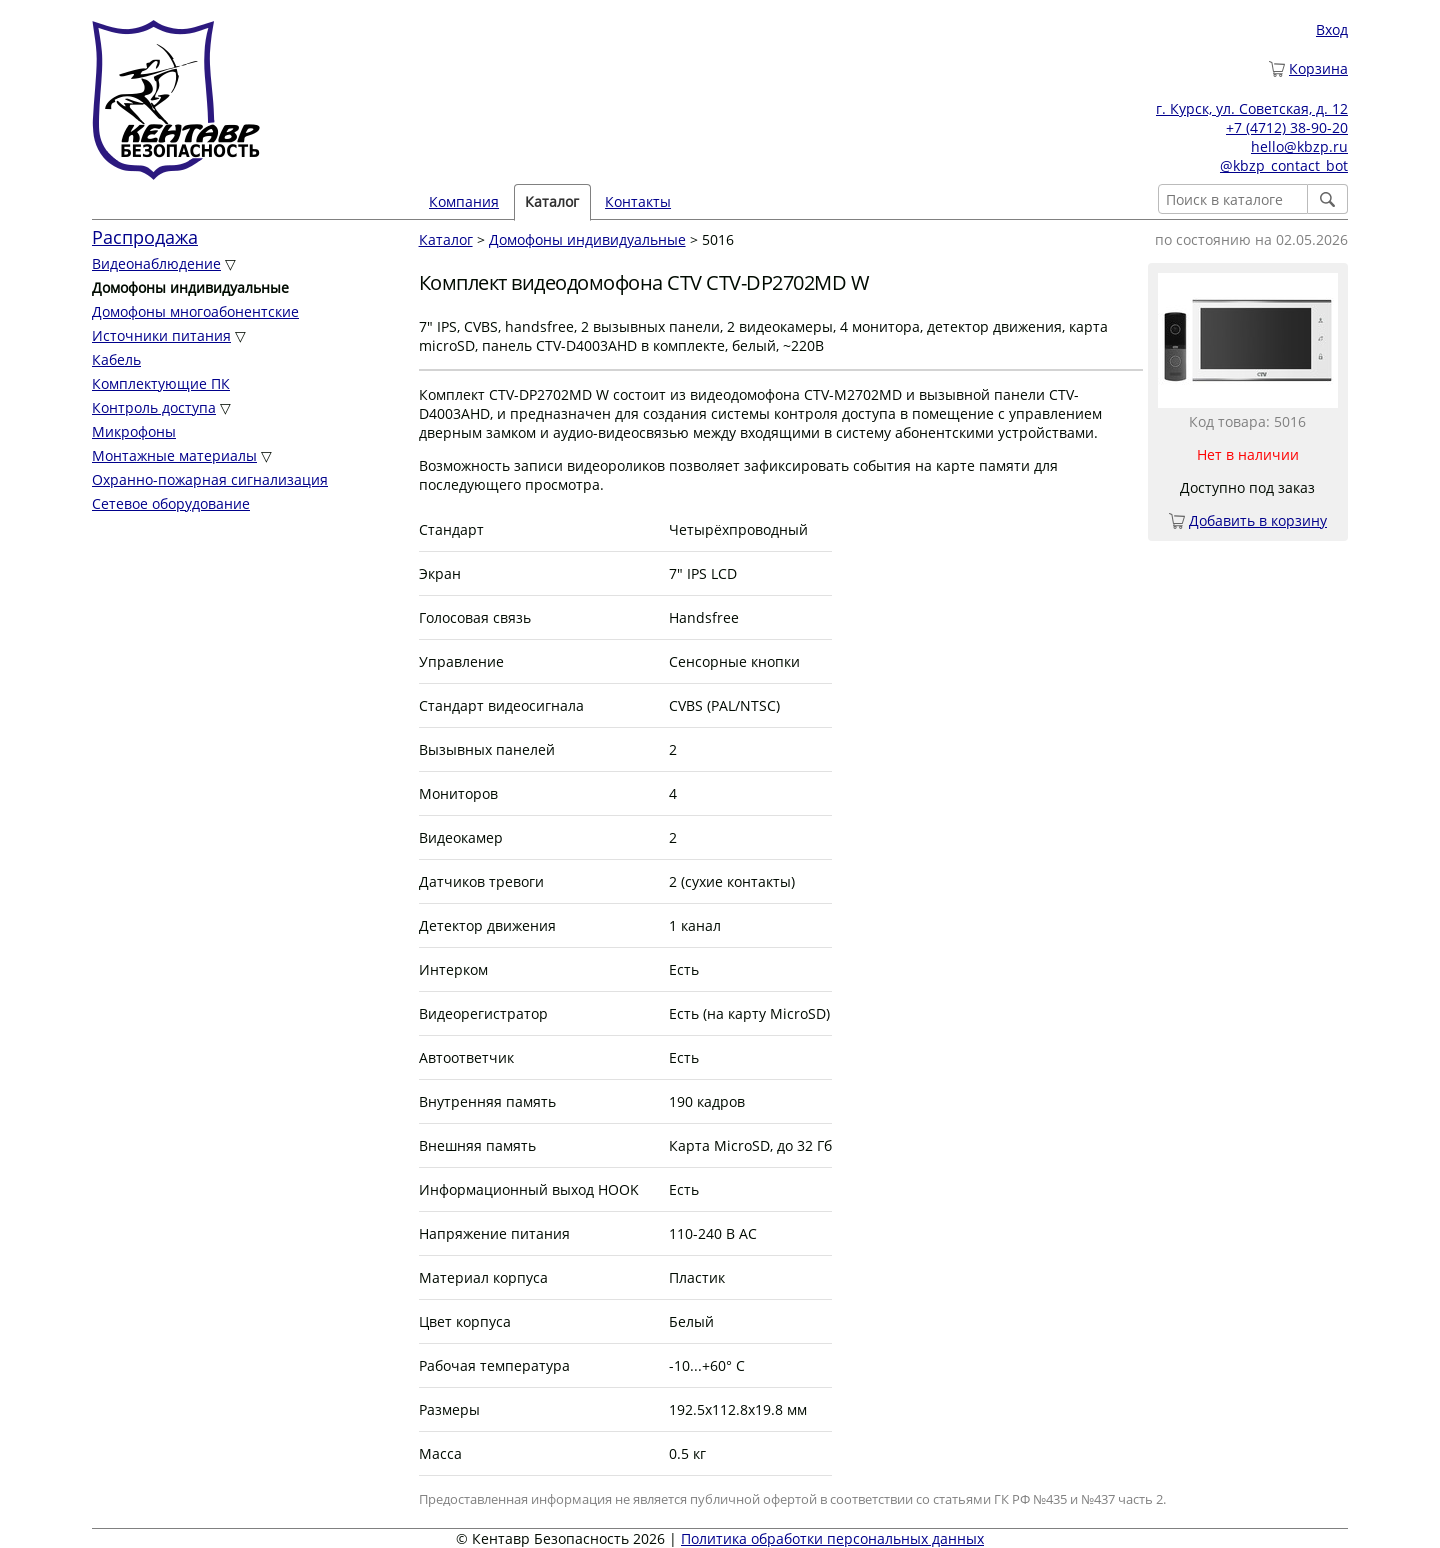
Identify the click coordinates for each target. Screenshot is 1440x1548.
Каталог (552, 201)
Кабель (116, 359)
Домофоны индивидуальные (587, 239)
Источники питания (161, 335)
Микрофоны (134, 431)
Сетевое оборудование (171, 503)
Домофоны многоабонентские (195, 311)
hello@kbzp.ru (1299, 146)
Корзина (1318, 68)
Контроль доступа (154, 407)
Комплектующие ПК (161, 383)
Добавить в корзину (1258, 520)
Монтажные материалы (174, 455)
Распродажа (145, 237)
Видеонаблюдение (156, 263)
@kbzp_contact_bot (1284, 165)
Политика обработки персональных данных (832, 1538)
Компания (464, 201)
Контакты (638, 201)
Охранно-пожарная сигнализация (210, 479)
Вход (1332, 29)
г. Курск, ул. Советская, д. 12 (1252, 108)
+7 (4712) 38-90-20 (1287, 127)
